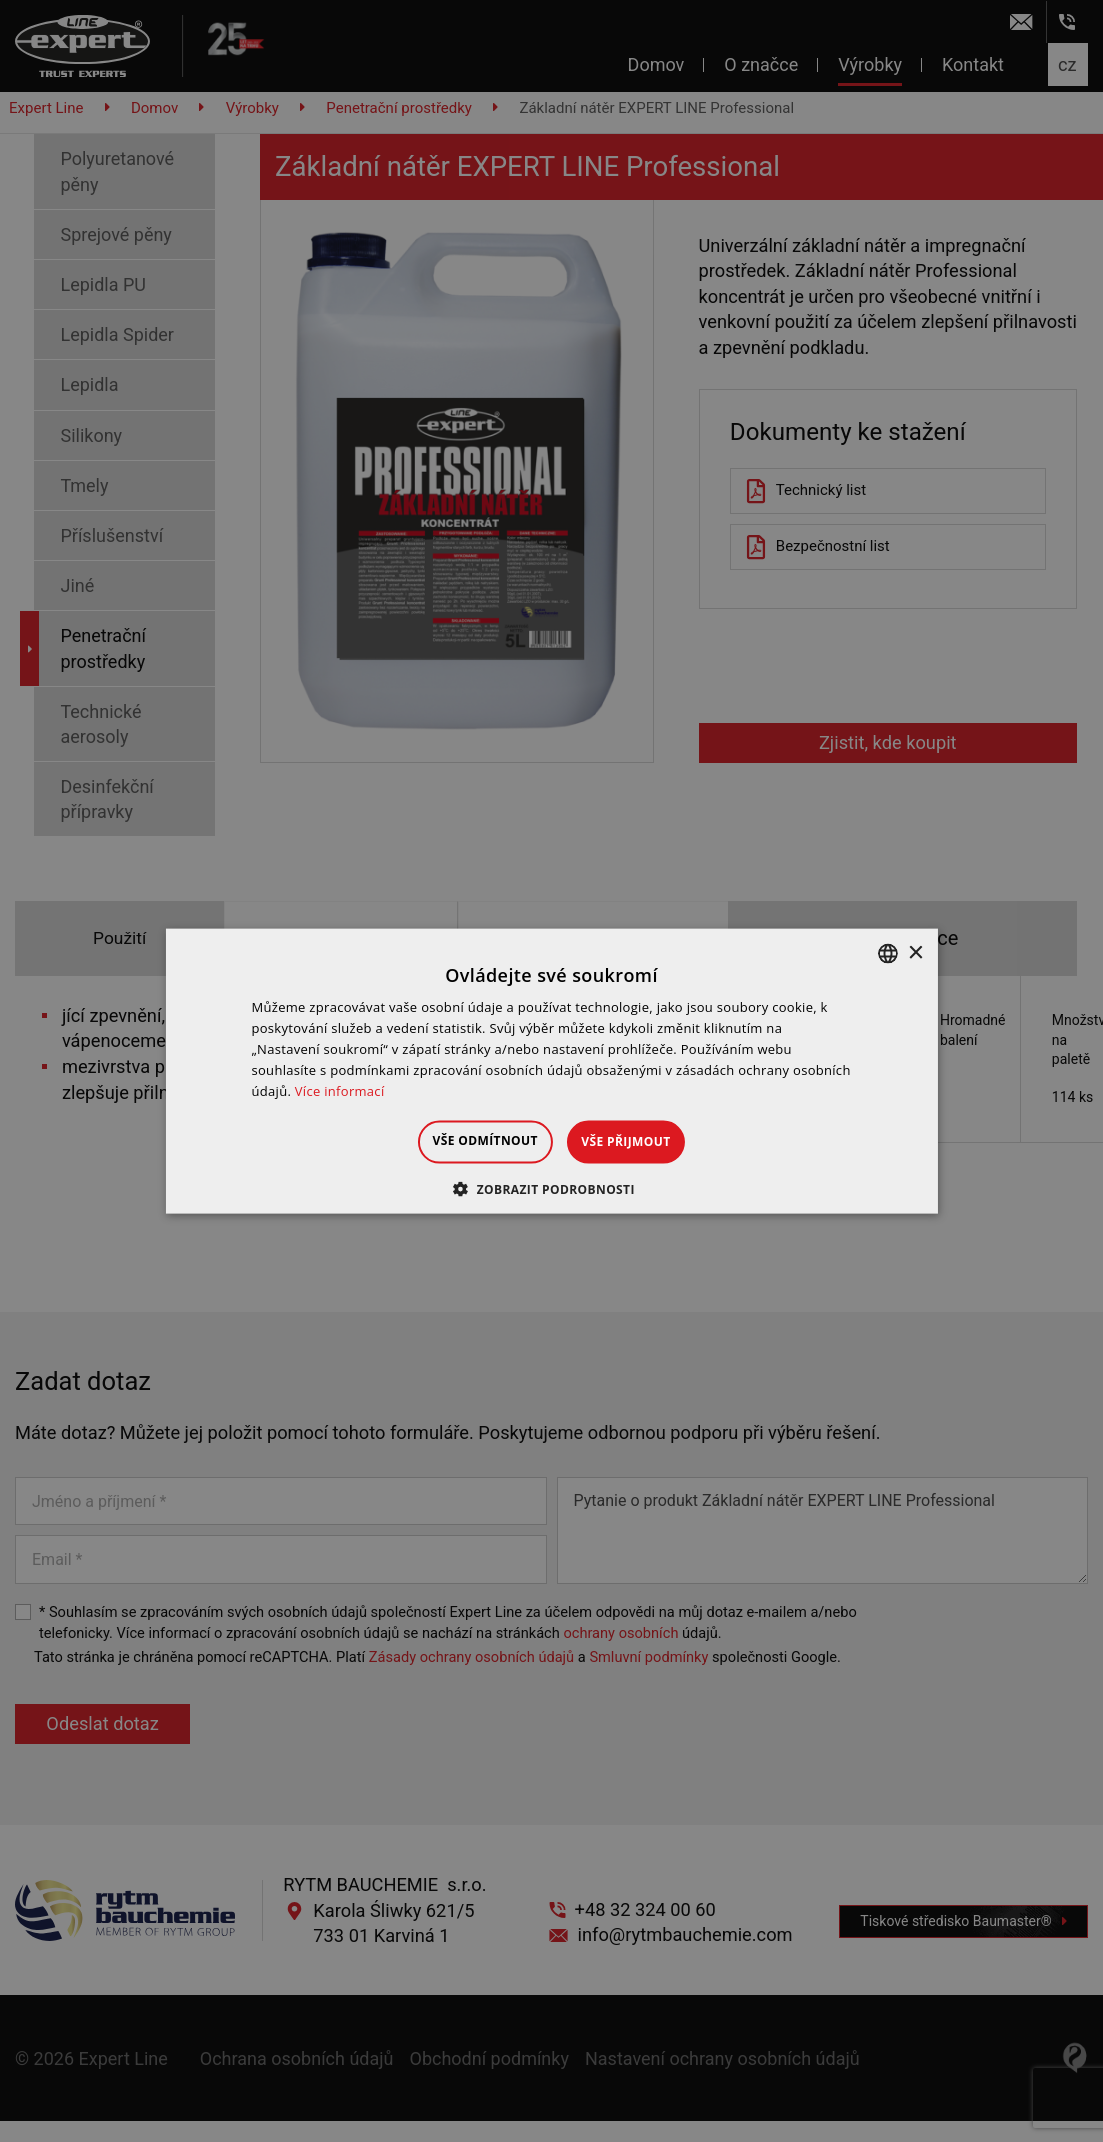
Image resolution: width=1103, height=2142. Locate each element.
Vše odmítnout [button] (467, 1140)
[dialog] (551, 1071)
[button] (551, 1188)
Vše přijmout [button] (643, 1141)
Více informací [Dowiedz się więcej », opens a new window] (340, 1090)
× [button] (915, 952)
